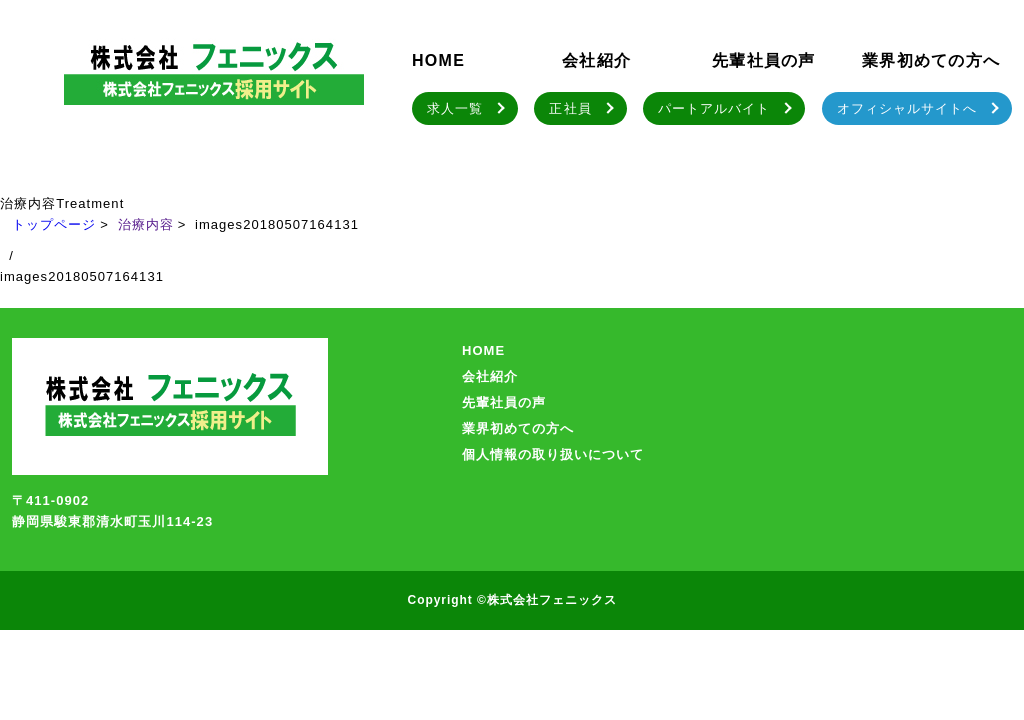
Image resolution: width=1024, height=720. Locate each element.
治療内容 (146, 224)
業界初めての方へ (931, 60)
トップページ (54, 224)
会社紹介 (596, 60)
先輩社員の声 (764, 60)
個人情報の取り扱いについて (553, 454)
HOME (438, 60)
